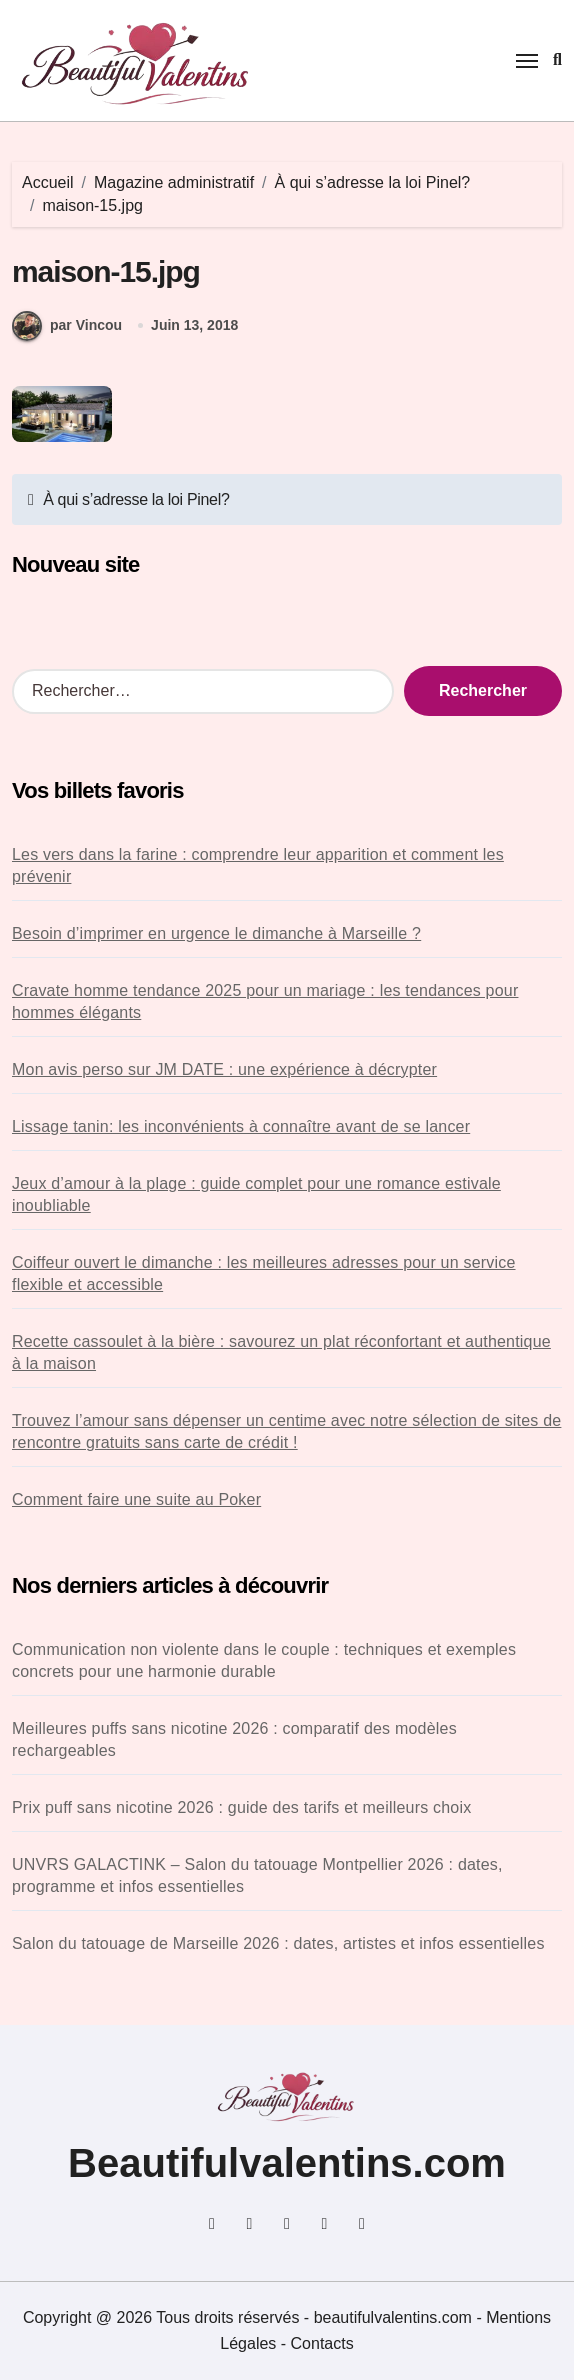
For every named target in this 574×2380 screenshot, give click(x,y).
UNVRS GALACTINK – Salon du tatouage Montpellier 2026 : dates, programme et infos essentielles (257, 1875)
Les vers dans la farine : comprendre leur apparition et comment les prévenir (258, 865)
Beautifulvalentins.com (287, 2163)
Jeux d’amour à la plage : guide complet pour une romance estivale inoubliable (256, 1194)
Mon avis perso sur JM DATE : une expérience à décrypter (224, 1069)
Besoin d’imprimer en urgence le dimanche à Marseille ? (216, 933)
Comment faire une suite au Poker (136, 1499)
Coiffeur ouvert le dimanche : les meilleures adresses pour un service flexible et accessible (264, 1273)
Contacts (322, 2343)
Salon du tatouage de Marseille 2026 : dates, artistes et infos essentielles (278, 1943)
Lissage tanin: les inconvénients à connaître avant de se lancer (241, 1126)
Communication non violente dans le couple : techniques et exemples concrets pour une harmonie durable (264, 1660)
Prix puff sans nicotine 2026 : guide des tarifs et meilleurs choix (241, 1807)
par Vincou (67, 326)
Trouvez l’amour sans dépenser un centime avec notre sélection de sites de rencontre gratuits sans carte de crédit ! (286, 1431)
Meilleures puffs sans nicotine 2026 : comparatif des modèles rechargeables (234, 1739)
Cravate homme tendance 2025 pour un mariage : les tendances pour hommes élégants (265, 1001)
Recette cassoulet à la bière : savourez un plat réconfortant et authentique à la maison (281, 1352)
